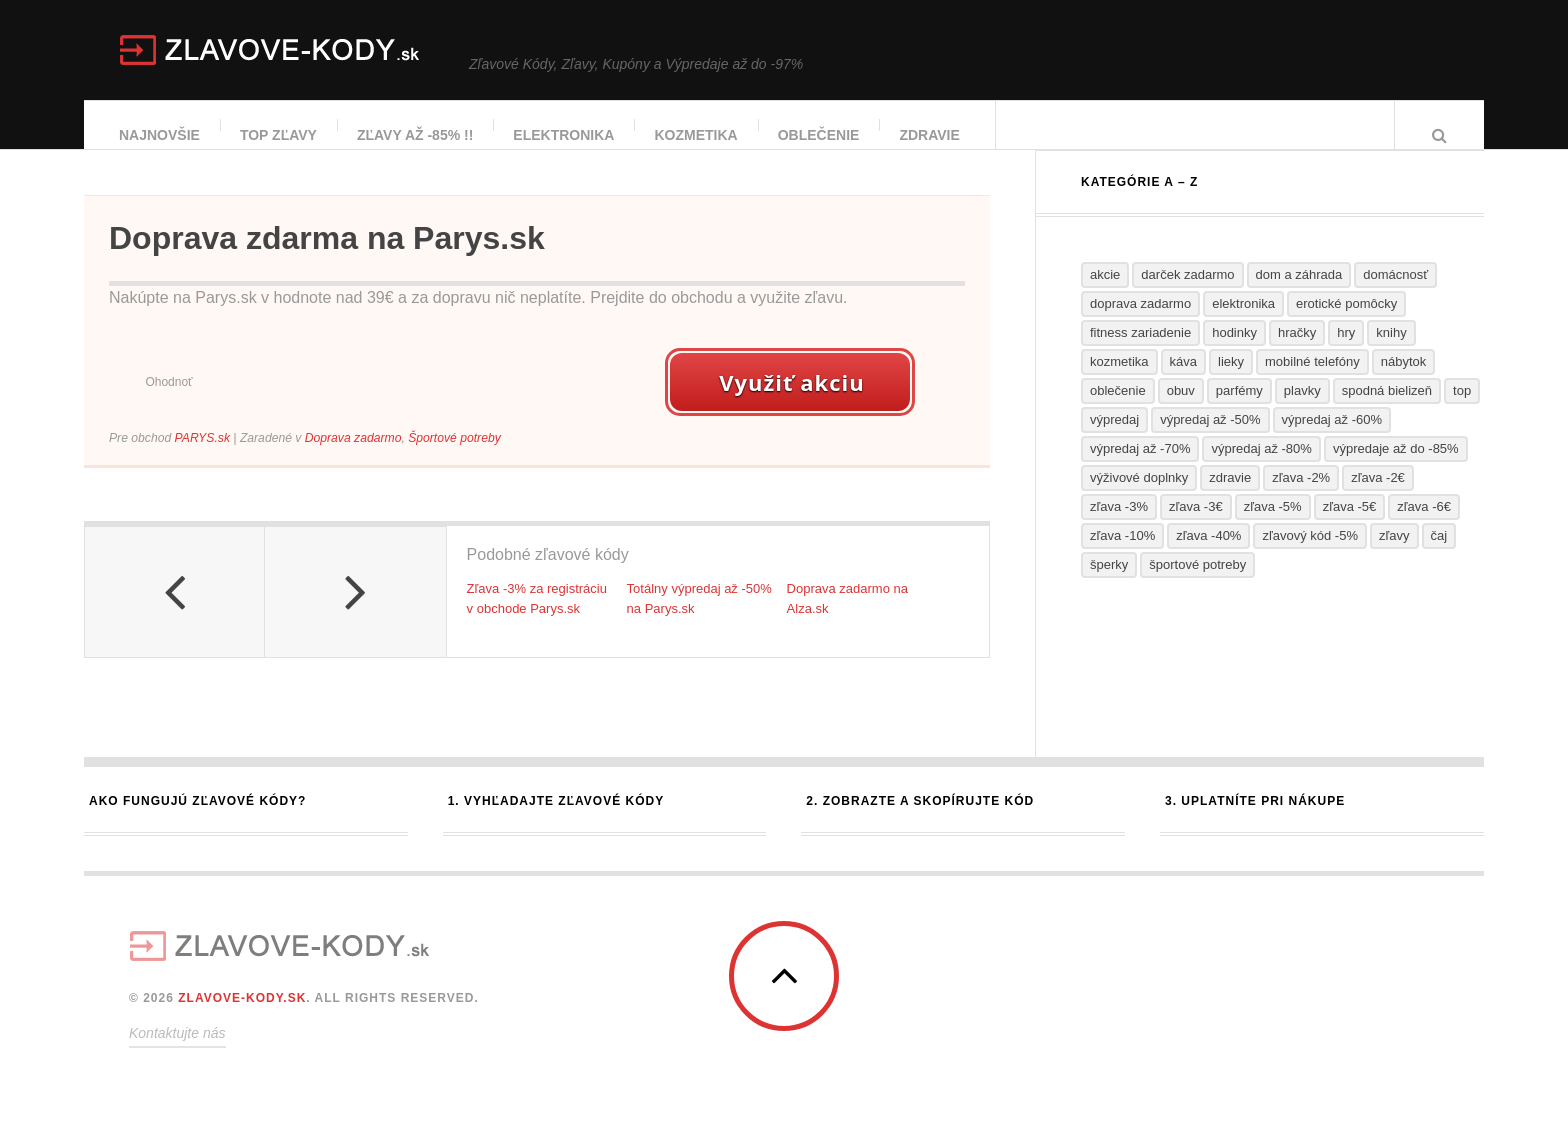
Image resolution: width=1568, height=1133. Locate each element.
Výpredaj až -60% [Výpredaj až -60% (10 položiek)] (1332, 439)
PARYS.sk (202, 458)
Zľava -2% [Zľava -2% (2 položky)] (1301, 497)
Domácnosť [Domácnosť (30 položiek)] (1395, 294)
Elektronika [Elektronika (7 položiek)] (1243, 323)
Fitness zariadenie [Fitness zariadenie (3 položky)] (1140, 352)
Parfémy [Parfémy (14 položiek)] (1239, 410)
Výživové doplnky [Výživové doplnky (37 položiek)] (1139, 497)
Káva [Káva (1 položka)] (1183, 381)
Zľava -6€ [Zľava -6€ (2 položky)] (1424, 526)
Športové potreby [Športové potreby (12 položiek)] (1197, 584)
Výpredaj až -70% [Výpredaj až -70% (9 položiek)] (1140, 468)
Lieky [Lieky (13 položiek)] (1231, 381)
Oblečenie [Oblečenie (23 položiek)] (1118, 410)
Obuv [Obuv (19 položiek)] (1181, 410)
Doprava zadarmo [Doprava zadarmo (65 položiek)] (1140, 323)
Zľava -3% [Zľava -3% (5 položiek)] (1119, 526)
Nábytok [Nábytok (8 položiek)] (1404, 381)
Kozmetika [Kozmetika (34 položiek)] (1119, 381)
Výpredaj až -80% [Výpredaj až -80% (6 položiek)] (1261, 468)
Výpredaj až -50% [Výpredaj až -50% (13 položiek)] (1210, 439)
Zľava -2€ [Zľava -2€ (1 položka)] (1378, 497)
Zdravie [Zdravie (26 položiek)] (1230, 497)
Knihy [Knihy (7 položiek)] (1391, 352)
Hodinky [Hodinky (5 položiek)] (1234, 352)
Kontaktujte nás (177, 1053)
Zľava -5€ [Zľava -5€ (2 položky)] (1350, 526)
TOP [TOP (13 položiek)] (1462, 410)
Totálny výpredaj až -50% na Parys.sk (699, 619)
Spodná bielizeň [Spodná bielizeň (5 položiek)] (1387, 410)
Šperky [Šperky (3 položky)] (1109, 584)
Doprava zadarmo (353, 458)
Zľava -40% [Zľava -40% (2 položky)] (1208, 555)
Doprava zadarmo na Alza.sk (847, 619)
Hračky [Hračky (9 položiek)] (1297, 352)
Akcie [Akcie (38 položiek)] (1105, 294)
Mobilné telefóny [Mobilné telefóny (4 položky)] (1312, 381)
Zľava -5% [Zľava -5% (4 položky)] (1273, 526)
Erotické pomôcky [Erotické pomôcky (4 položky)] (1346, 323)
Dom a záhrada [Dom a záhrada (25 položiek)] (1299, 294)
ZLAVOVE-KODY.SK (242, 1018)
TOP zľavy (279, 135)
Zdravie (930, 135)
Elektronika (564, 135)
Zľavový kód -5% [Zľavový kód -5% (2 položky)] (1310, 555)
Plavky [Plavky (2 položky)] (1302, 410)
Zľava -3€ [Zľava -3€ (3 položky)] (1196, 526)
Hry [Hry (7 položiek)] (1346, 352)
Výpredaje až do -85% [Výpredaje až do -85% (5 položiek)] (1396, 468)
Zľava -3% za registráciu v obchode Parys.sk (537, 619)
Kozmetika (696, 135)
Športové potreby (454, 458)
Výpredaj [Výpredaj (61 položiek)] (1114, 439)
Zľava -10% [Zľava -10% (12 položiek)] (1122, 555)
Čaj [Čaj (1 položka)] (1439, 555)
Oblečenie (820, 135)
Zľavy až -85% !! (416, 135)
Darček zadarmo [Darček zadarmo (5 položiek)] (1187, 294)
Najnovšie (160, 135)
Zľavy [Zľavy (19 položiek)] (1394, 555)
